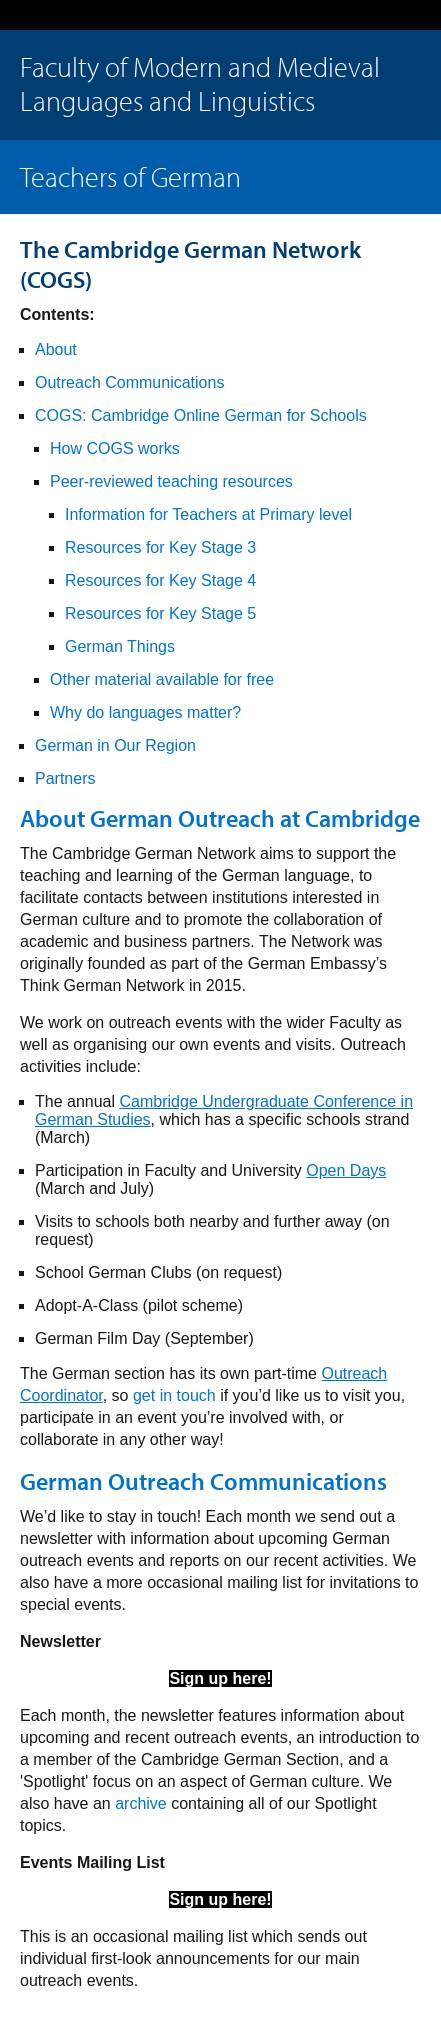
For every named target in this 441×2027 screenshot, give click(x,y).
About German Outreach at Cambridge (220, 818)
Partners (65, 778)
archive (141, 1803)
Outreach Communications (129, 382)
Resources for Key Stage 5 (160, 613)
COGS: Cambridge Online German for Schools (201, 415)
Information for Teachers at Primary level (208, 514)
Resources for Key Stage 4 (160, 580)
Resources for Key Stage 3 (160, 547)
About (56, 349)
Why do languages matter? (145, 712)
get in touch (174, 1395)
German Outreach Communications (203, 1481)
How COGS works (115, 448)
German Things (120, 646)
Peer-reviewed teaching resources (171, 481)
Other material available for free (162, 679)
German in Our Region (115, 745)
